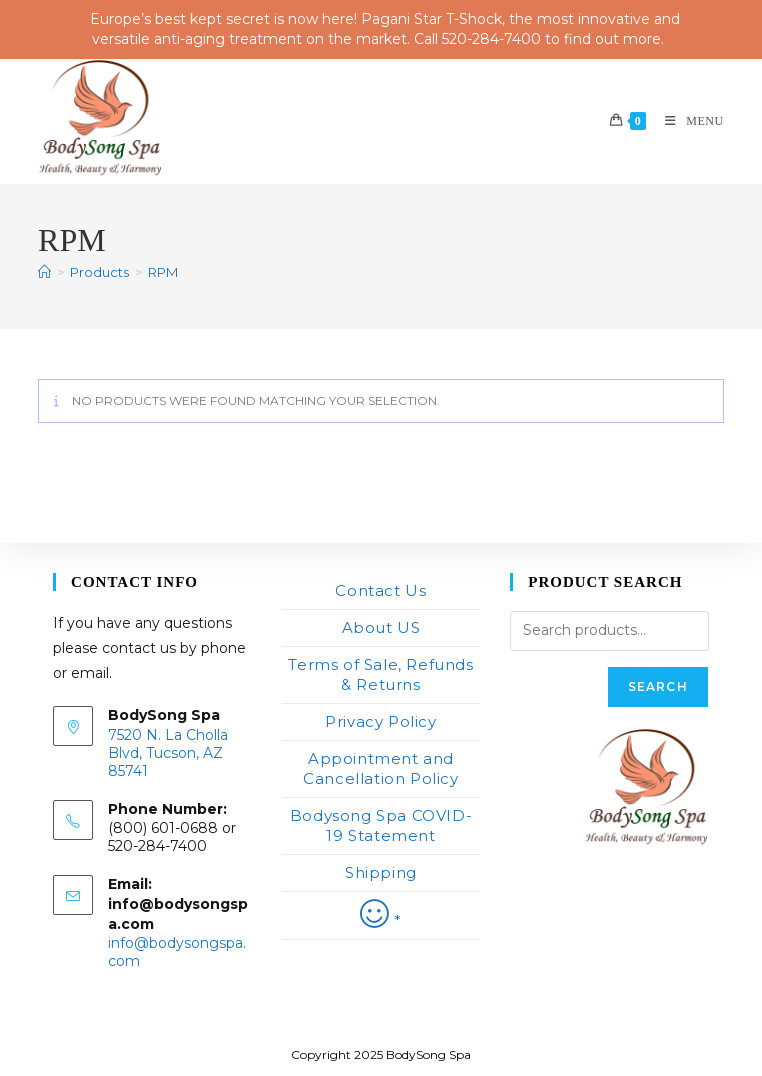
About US (381, 627)
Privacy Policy (380, 721)
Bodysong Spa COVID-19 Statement (381, 825)
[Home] (44, 272)
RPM (163, 272)
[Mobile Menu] (687, 121)
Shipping (381, 872)
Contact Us (380, 590)
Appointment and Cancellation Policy (380, 768)
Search (658, 686)
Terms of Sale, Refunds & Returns (380, 674)
